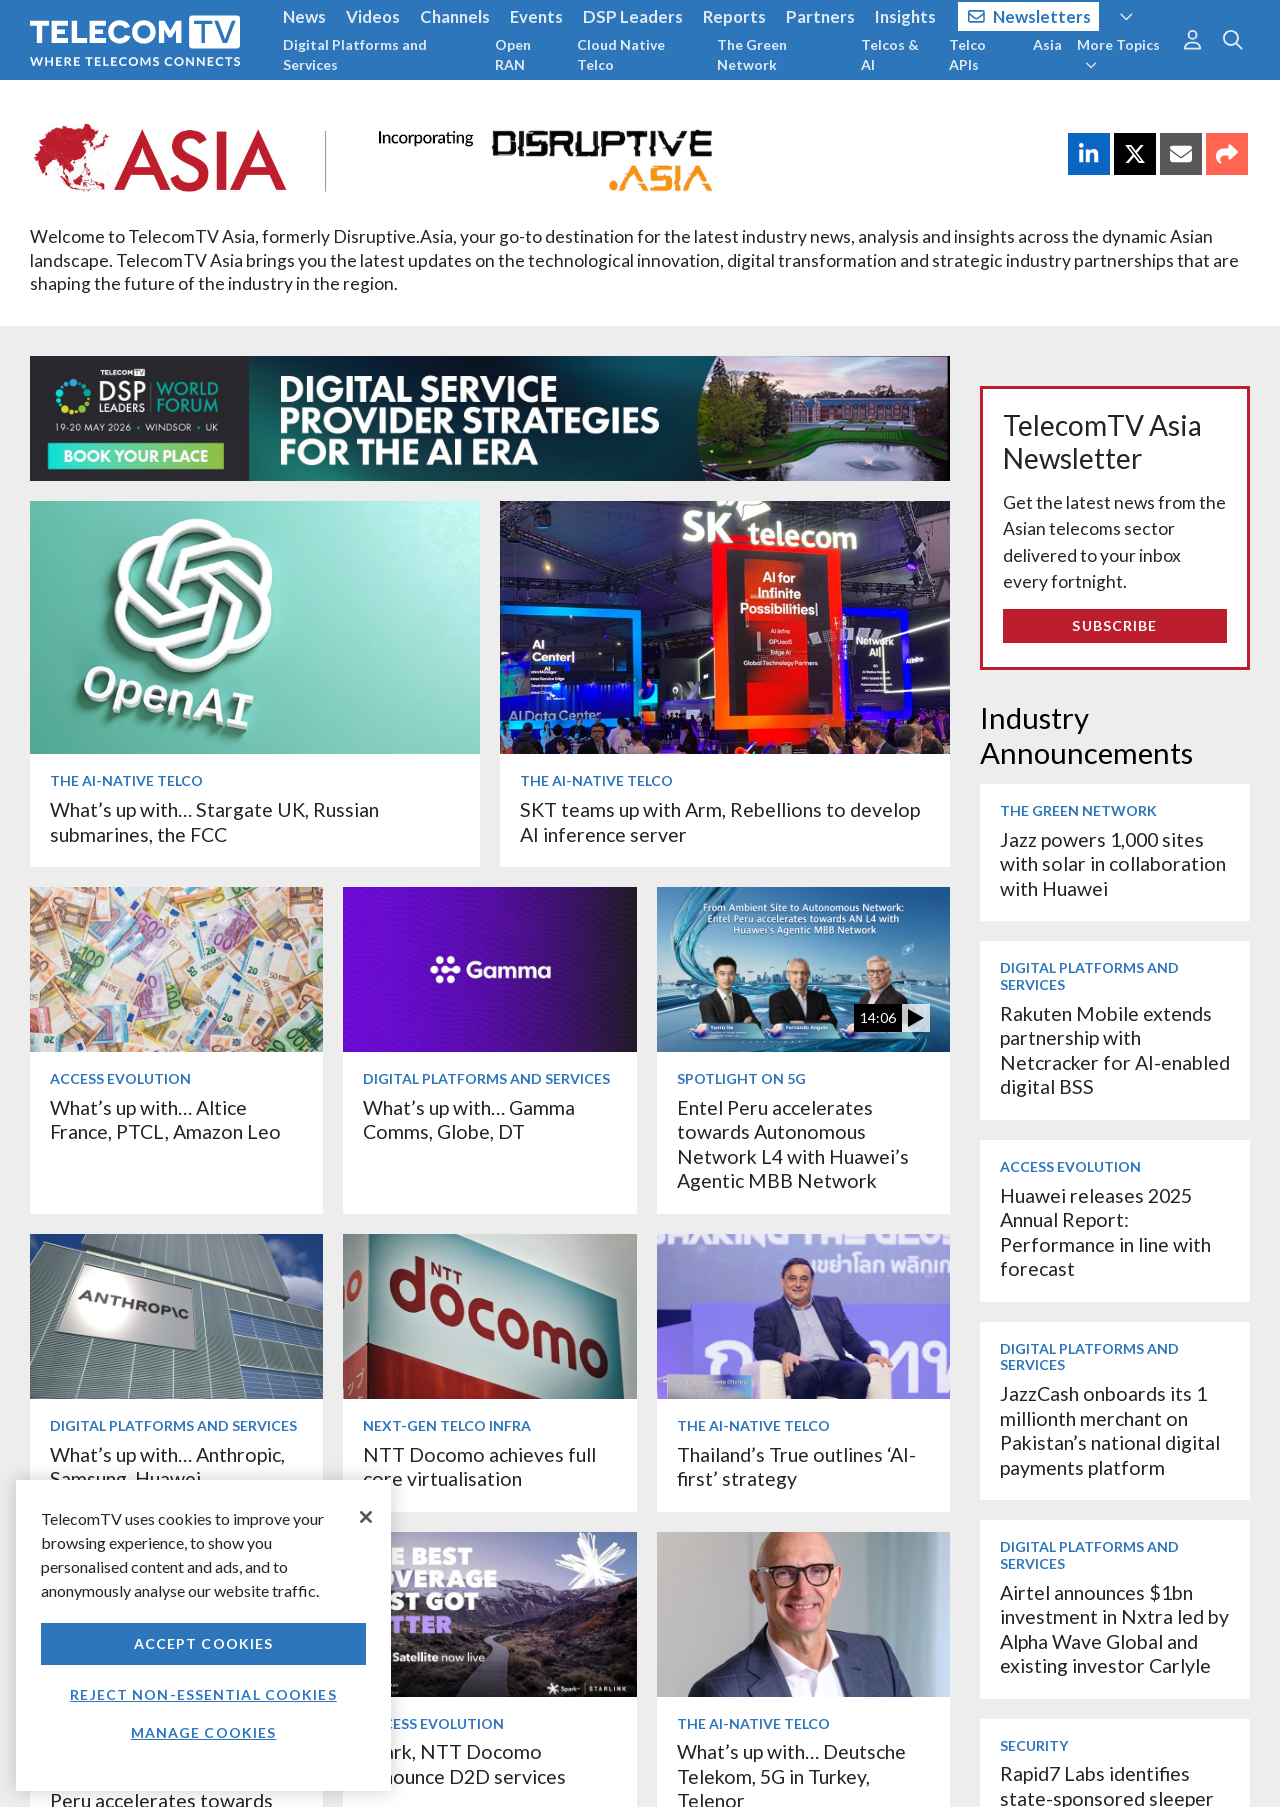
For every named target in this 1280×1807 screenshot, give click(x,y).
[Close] (366, 1517)
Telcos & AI (890, 54)
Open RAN (513, 54)
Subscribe (1114, 625)
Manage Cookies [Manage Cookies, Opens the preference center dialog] (204, 1732)
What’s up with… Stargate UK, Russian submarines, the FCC (214, 821)
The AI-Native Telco (126, 780)
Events (536, 16)
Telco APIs (967, 54)
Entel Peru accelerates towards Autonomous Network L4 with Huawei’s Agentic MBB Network (793, 1144)
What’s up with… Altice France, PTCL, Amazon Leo (165, 1119)
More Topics (1118, 54)
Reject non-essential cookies (203, 1694)
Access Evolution (120, 1078)
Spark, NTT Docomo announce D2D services (464, 1763)
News (304, 16)
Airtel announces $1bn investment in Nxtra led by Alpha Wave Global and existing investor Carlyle (1114, 1629)
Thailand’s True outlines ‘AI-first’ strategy (796, 1466)
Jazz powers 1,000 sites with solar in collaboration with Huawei (1113, 864)
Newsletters (1029, 16)
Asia (1047, 44)
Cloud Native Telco (621, 54)
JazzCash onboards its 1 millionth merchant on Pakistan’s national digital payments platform (1110, 1430)
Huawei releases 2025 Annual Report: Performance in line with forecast (1105, 1232)
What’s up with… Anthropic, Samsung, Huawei (167, 1466)
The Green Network (752, 54)
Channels (455, 16)
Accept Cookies (204, 1643)
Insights (905, 16)
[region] (203, 1635)
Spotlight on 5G (741, 1078)
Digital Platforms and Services (355, 54)
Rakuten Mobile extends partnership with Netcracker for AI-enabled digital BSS (1115, 1050)
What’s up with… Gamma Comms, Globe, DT (469, 1119)
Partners (820, 16)
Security (1034, 1745)
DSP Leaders (633, 16)
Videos (373, 16)
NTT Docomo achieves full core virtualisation (479, 1466)
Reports (734, 16)
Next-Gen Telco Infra (447, 1425)
